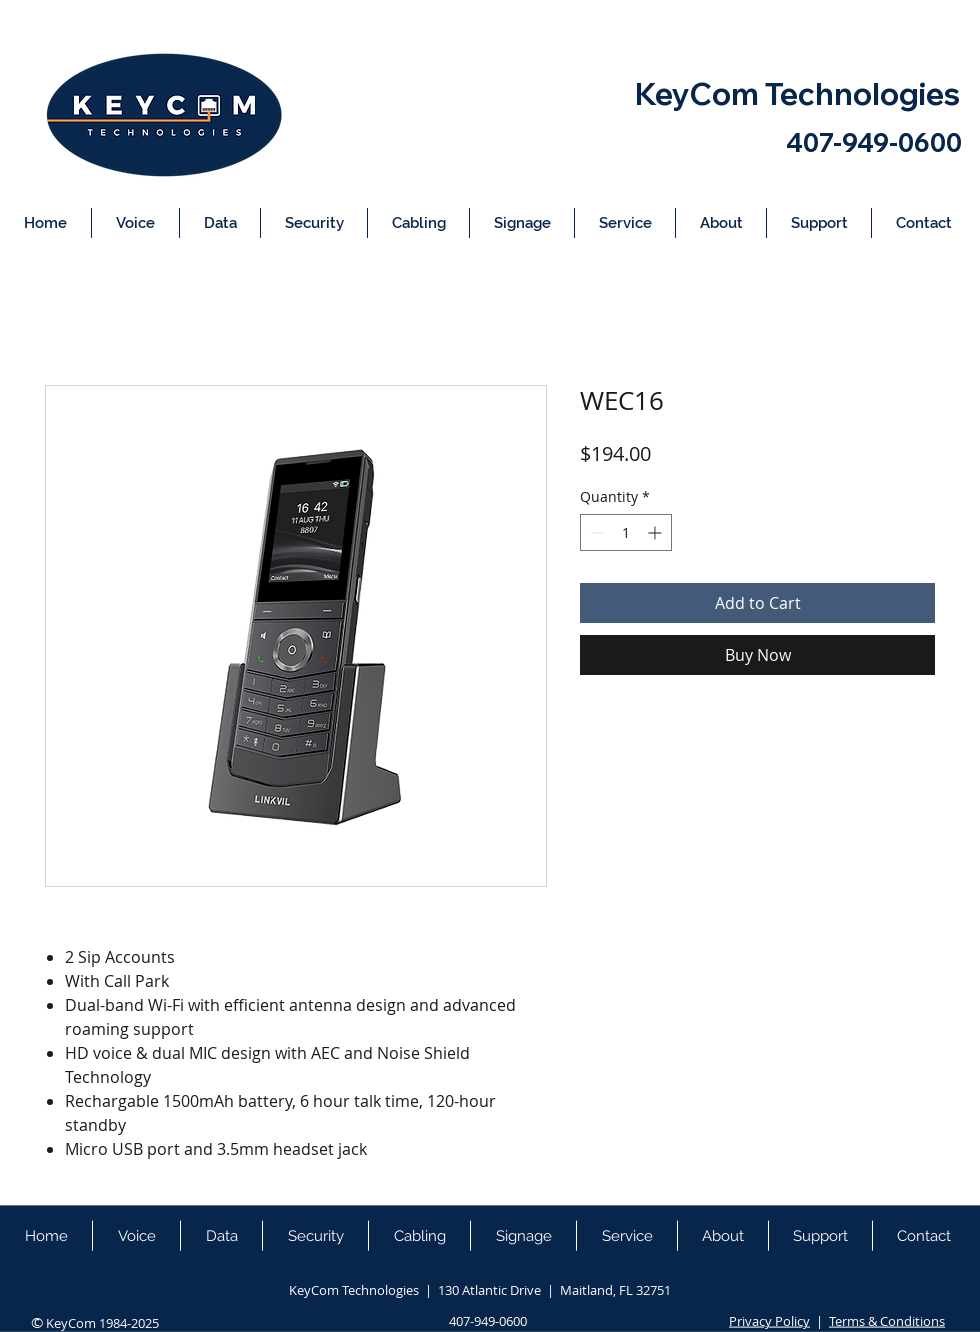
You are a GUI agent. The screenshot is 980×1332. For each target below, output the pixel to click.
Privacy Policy (769, 1321)
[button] (135, 223)
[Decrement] (595, 532)
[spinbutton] (626, 532)
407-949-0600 (874, 142)
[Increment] (656, 532)
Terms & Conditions (887, 1321)
